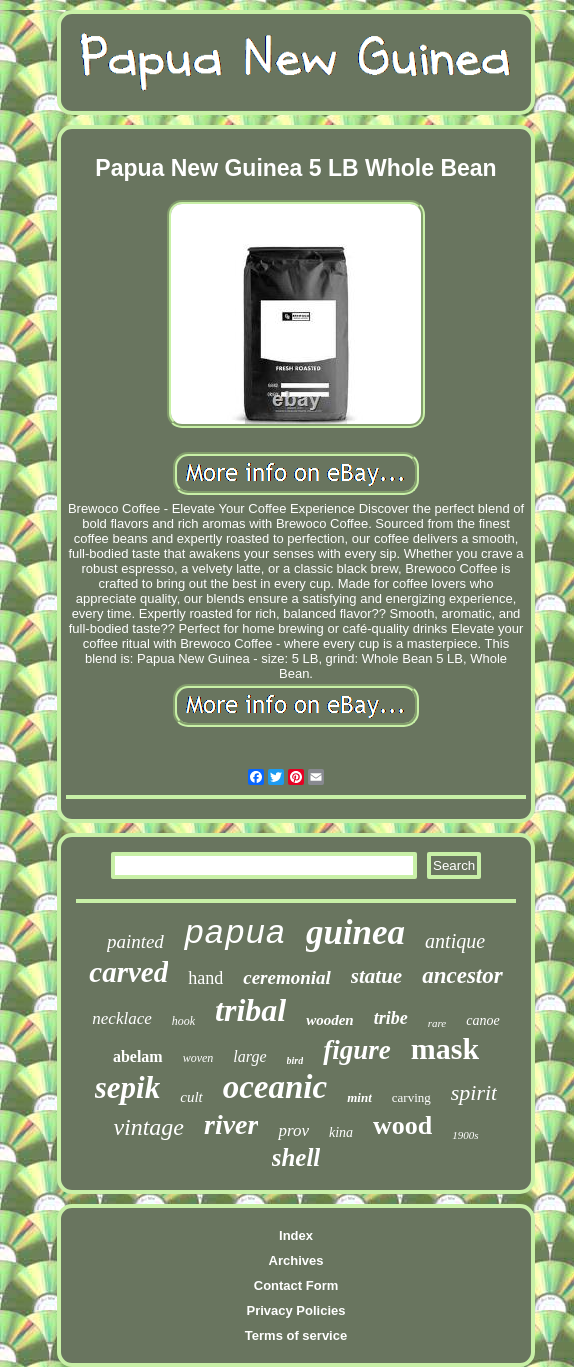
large (249, 1056)
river (231, 1124)
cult (191, 1097)
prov (293, 1130)
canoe (482, 1020)
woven (198, 1058)
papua (235, 934)
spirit (474, 1092)
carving (411, 1097)
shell (296, 1157)
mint (359, 1097)
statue (376, 976)
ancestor (462, 975)
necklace (121, 1018)
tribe (391, 1018)
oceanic (275, 1087)
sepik (127, 1087)
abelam (138, 1056)
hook (183, 1021)
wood (402, 1125)
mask (445, 1048)
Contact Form (296, 1285)
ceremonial (287, 977)
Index (296, 1235)
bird (295, 1060)
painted (135, 941)
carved (128, 972)
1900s (465, 1135)
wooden (330, 1020)
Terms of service (296, 1335)
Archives (296, 1260)
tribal (250, 1010)
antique (455, 941)
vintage (148, 1127)
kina (341, 1132)
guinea (355, 932)
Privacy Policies (295, 1310)
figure (357, 1050)
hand (205, 978)
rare (437, 1023)
